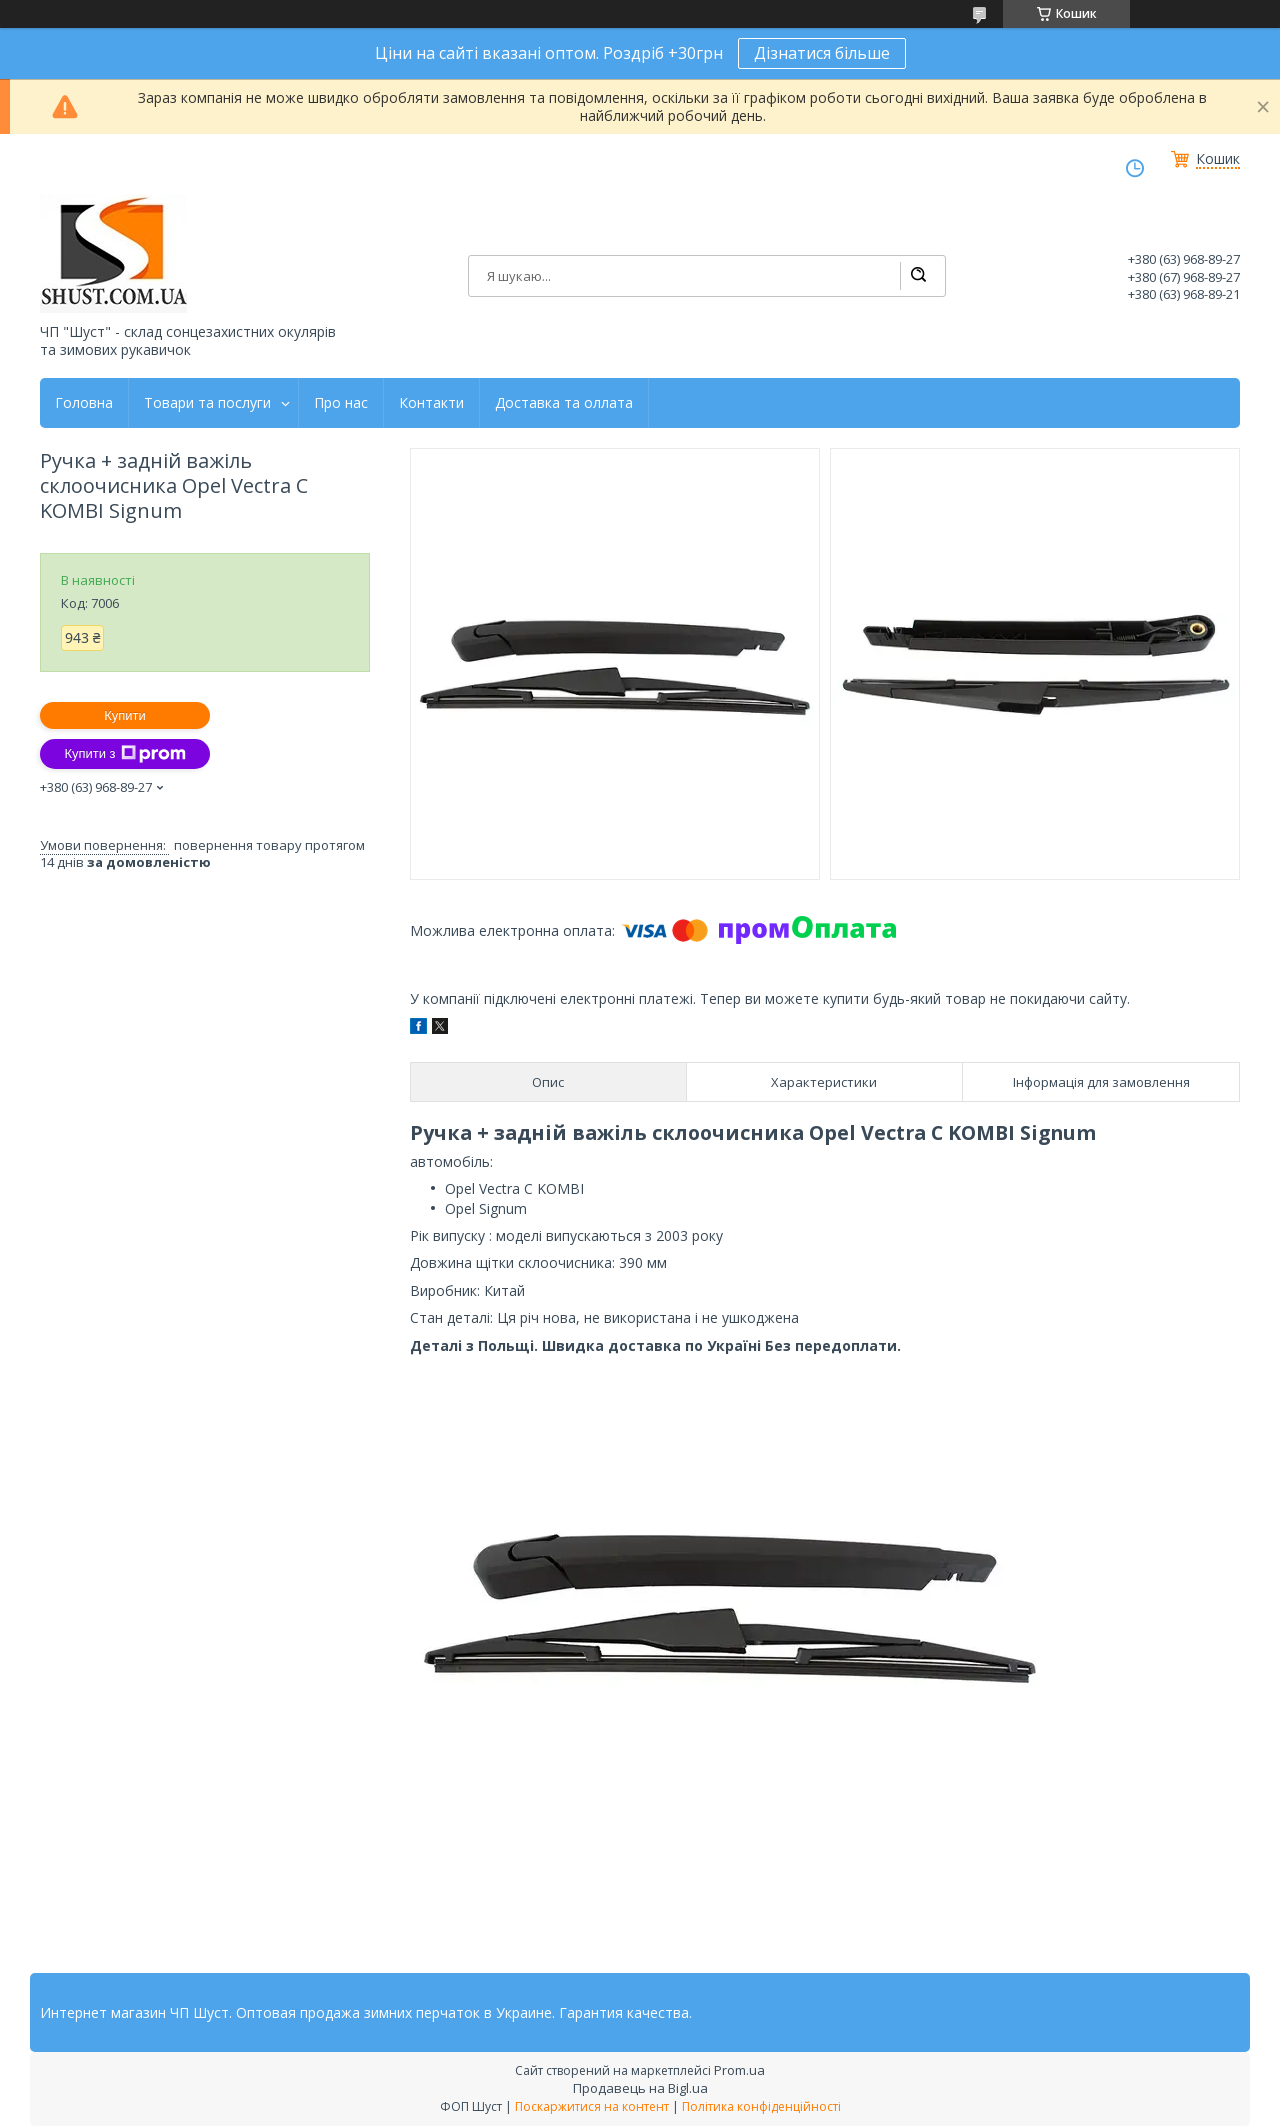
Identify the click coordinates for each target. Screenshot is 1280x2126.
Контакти (431, 403)
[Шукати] (918, 276)
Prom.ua (739, 2070)
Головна (84, 403)
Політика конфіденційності (761, 2106)
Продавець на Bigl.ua (640, 2088)
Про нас (341, 403)
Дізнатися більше (822, 53)
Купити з (124, 754)
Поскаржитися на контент (592, 2106)
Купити (125, 715)
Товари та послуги (207, 403)
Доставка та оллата (564, 403)
